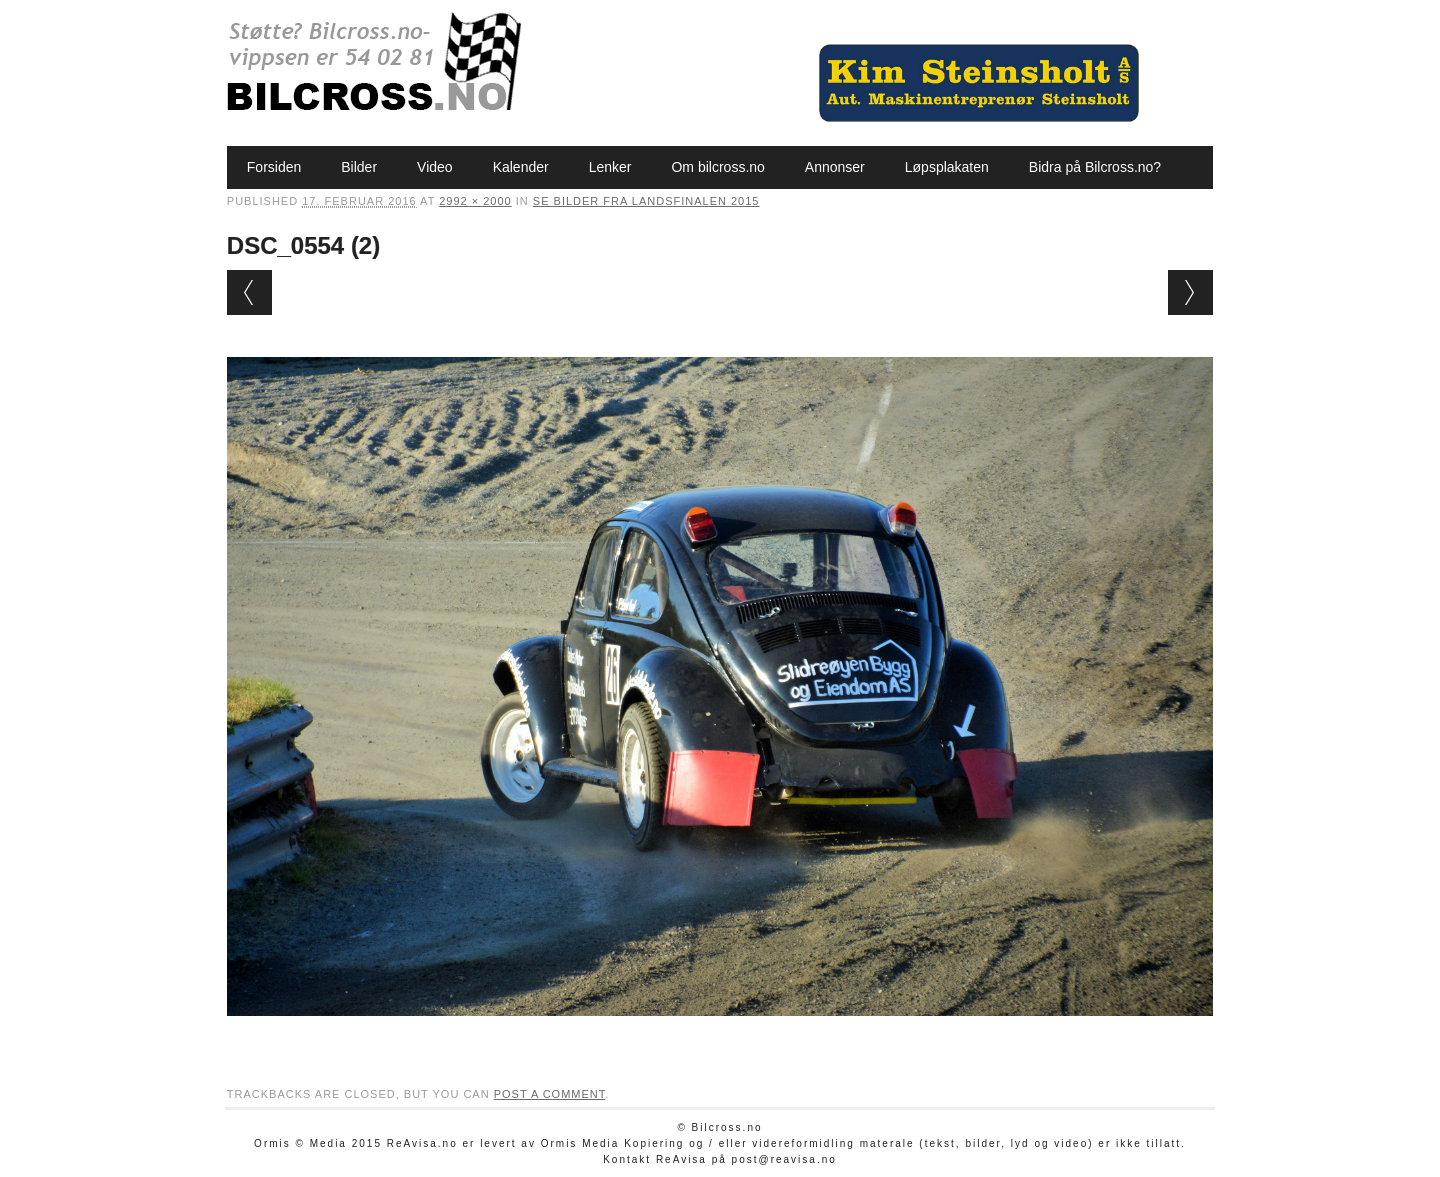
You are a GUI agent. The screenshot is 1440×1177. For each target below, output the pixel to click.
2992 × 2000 (475, 201)
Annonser (835, 167)
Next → (1190, 292)
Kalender (521, 167)
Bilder (359, 167)
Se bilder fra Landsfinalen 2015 (646, 201)
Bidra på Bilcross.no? (1095, 167)
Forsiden (274, 167)
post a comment (550, 1094)
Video (435, 167)
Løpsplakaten (947, 167)
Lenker (610, 167)
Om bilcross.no (717, 167)
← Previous (249, 292)
